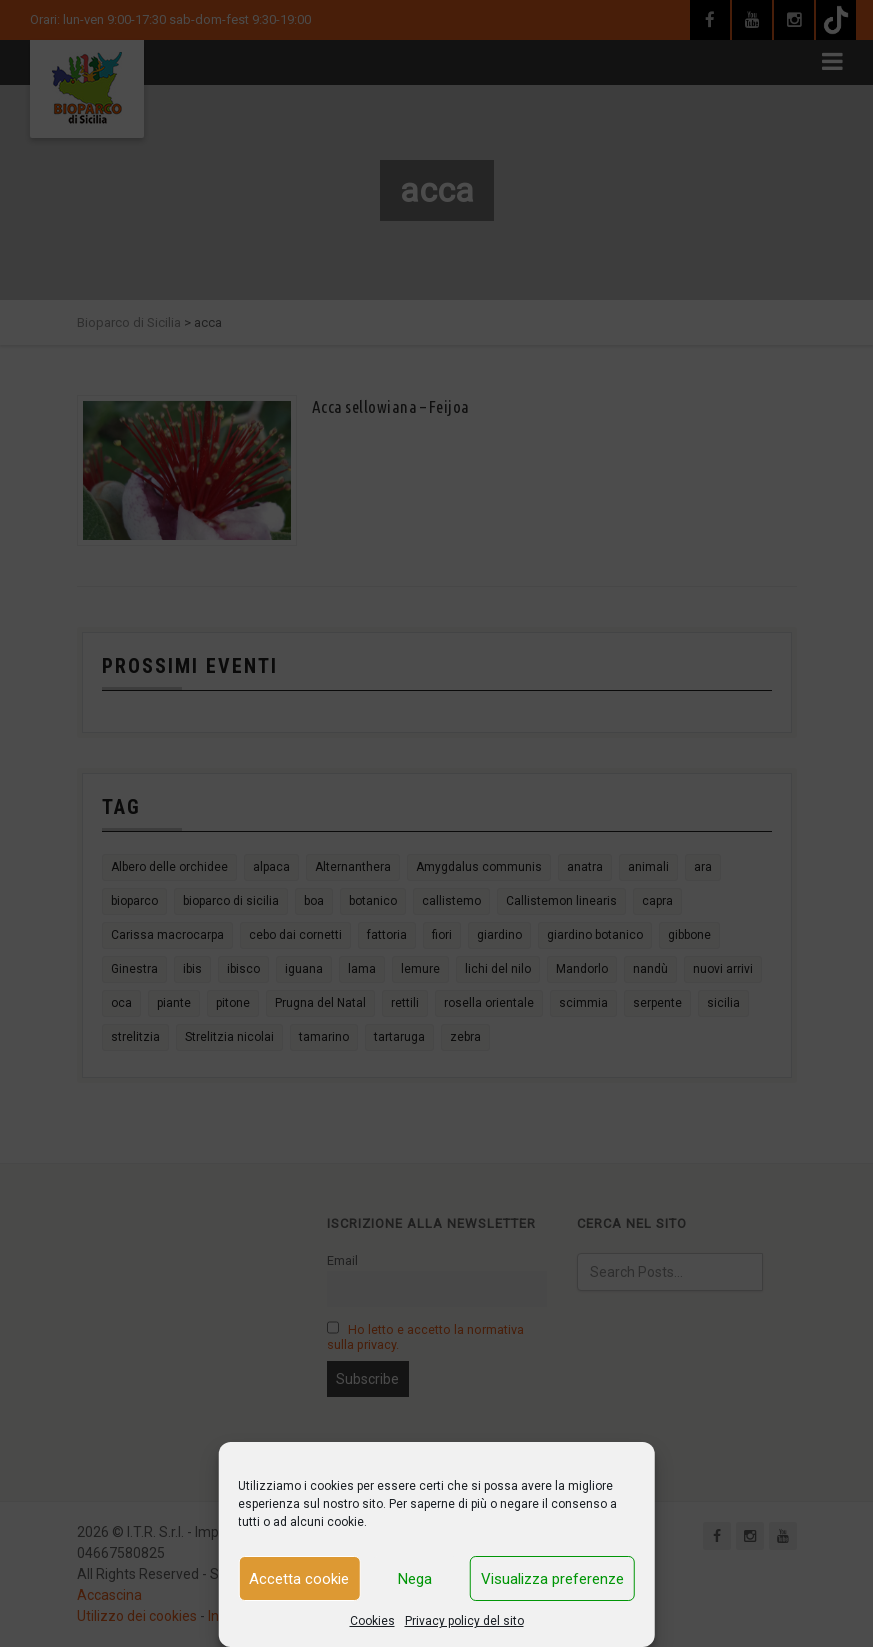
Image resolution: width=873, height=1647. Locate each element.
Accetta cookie (299, 1579)
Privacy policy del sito (464, 1621)
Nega (415, 1579)
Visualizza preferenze (552, 1579)
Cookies (372, 1621)
